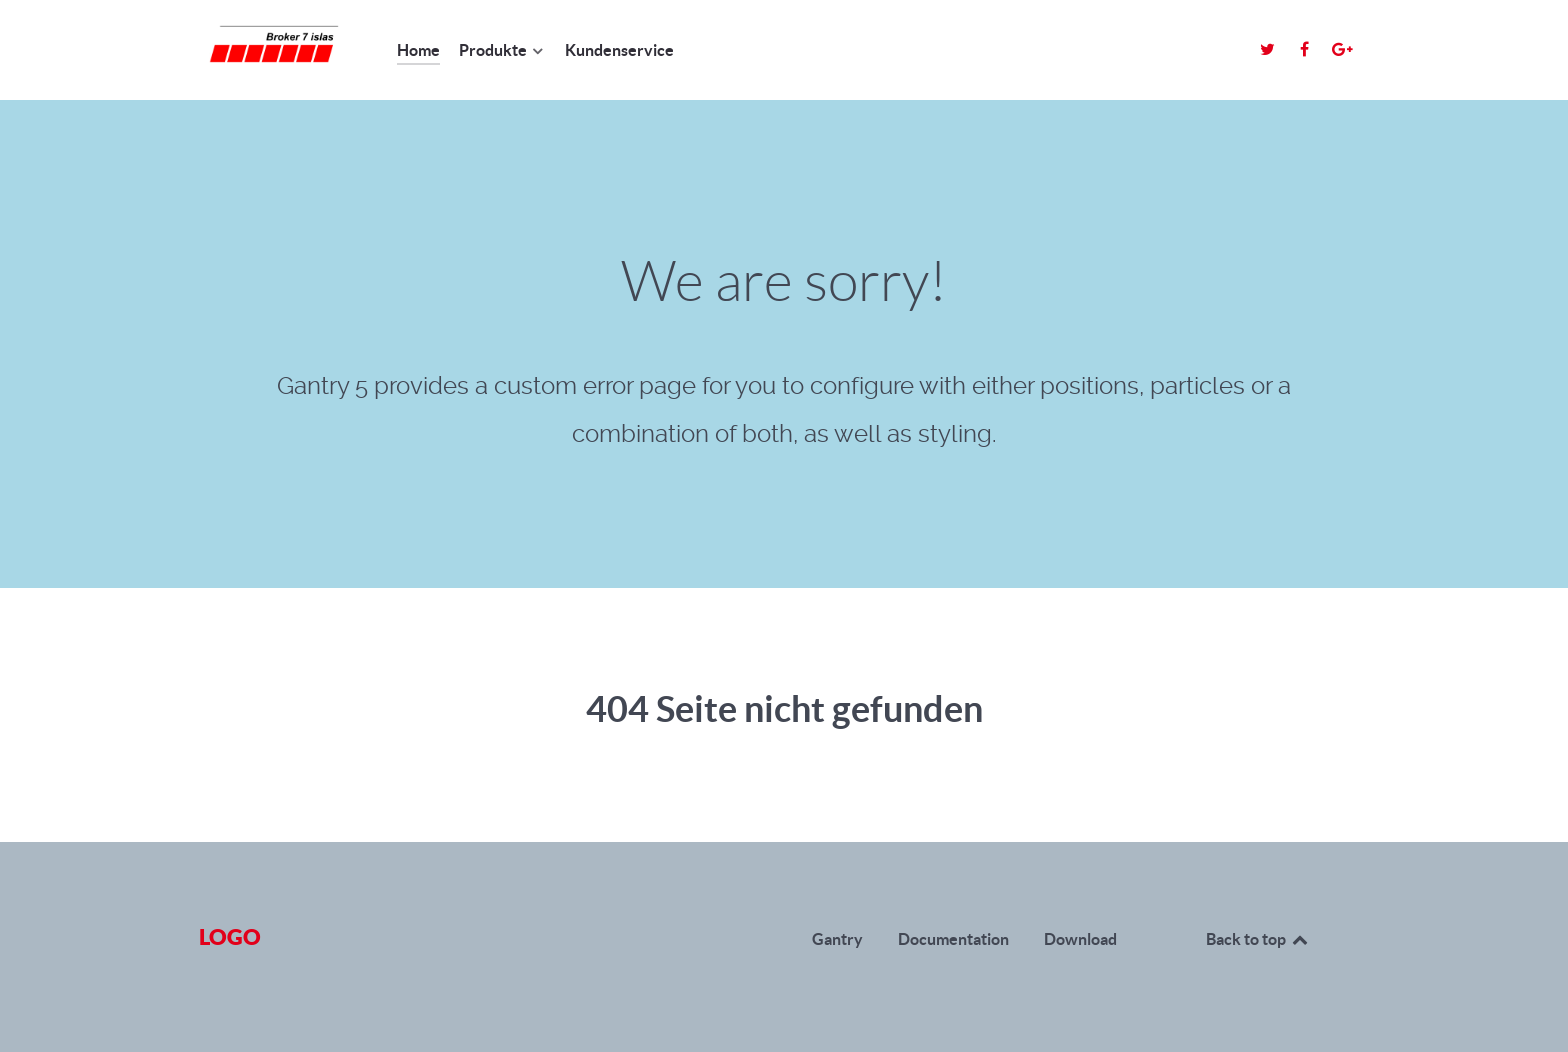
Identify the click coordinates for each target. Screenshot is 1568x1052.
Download (1080, 939)
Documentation (953, 939)
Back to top (1258, 939)
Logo (230, 936)
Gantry (837, 939)
